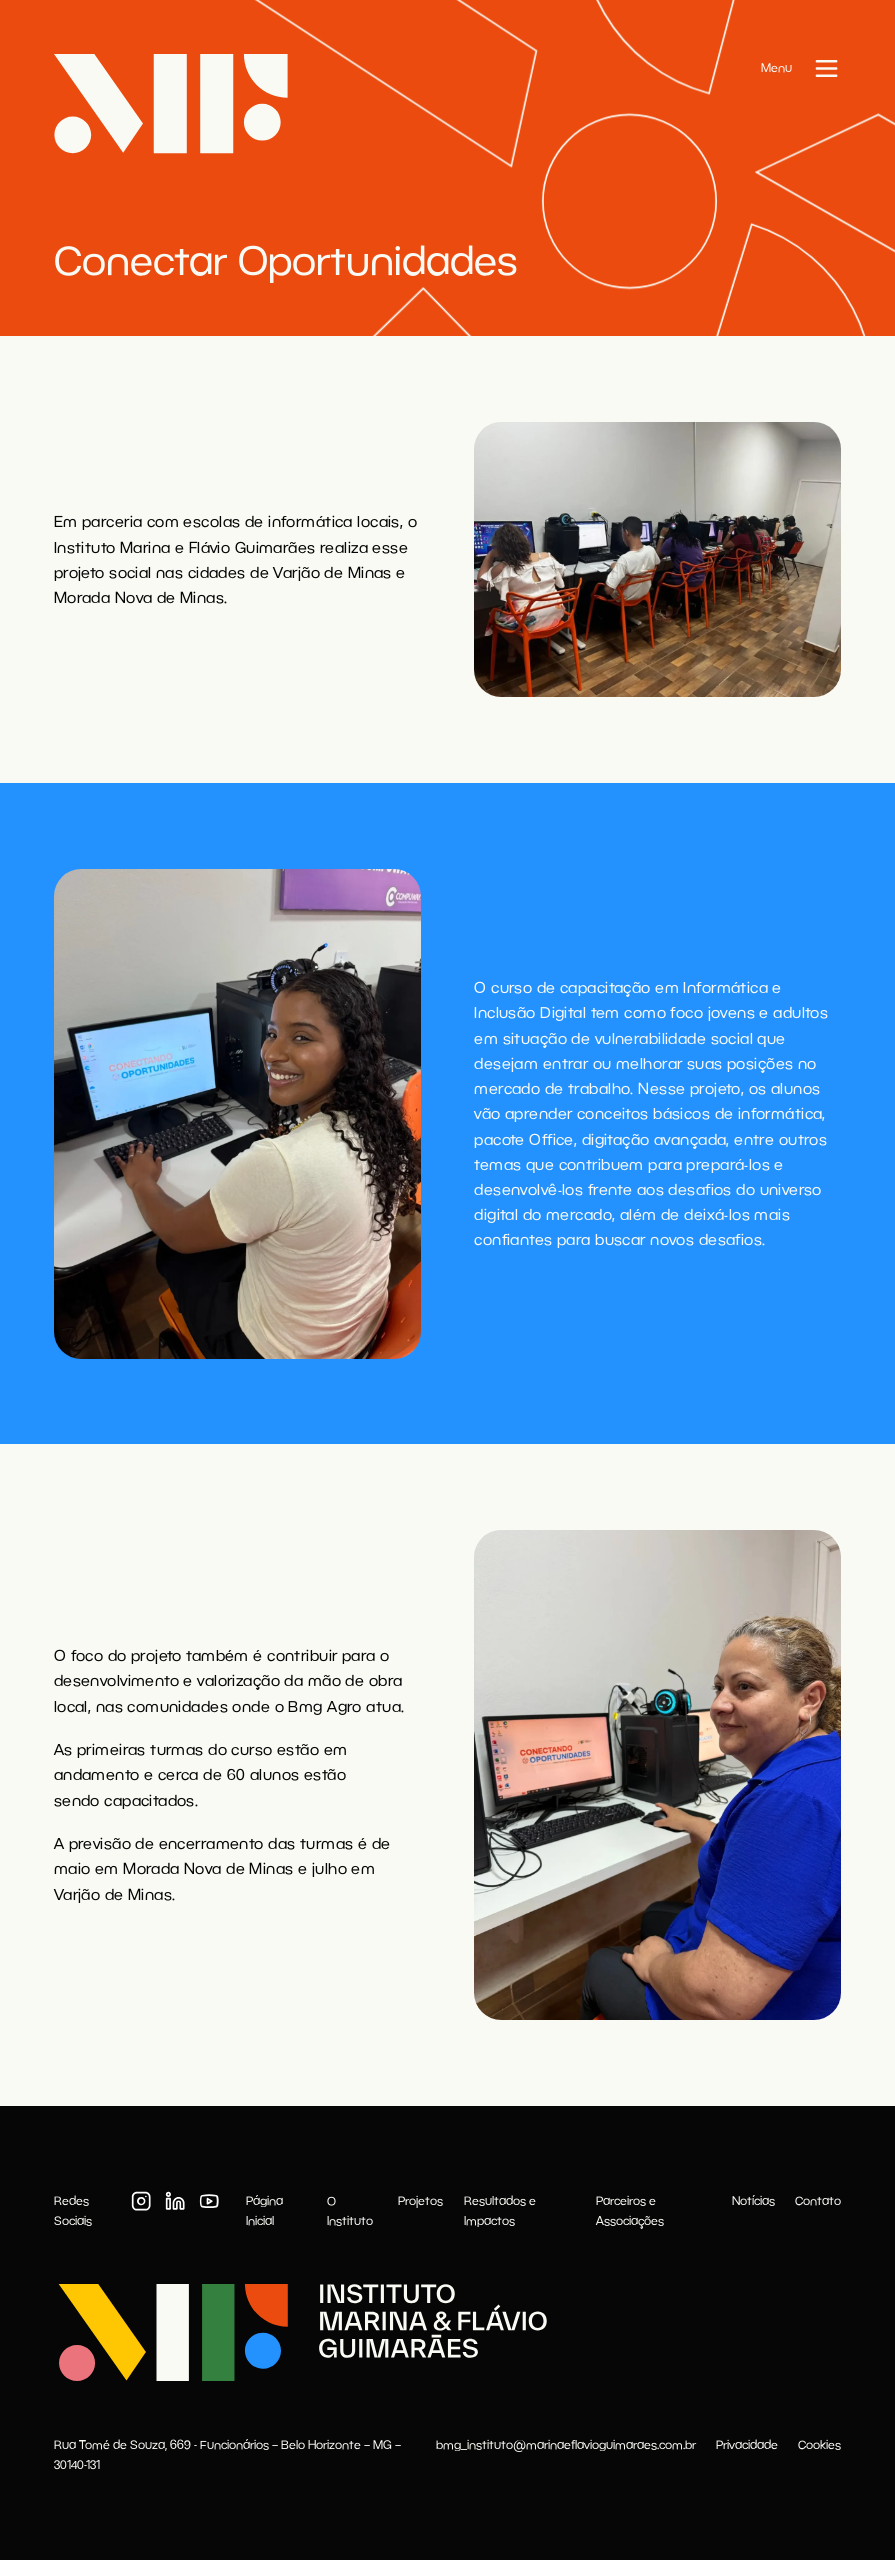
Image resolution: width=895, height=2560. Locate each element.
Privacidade (747, 2444)
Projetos (420, 2200)
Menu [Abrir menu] (776, 67)
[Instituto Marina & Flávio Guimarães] (300, 2332)
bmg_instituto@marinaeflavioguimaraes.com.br (566, 2444)
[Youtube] (209, 2201)
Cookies (819, 2444)
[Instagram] (141, 2201)
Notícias (753, 2200)
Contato (818, 2200)
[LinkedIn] (175, 2201)
